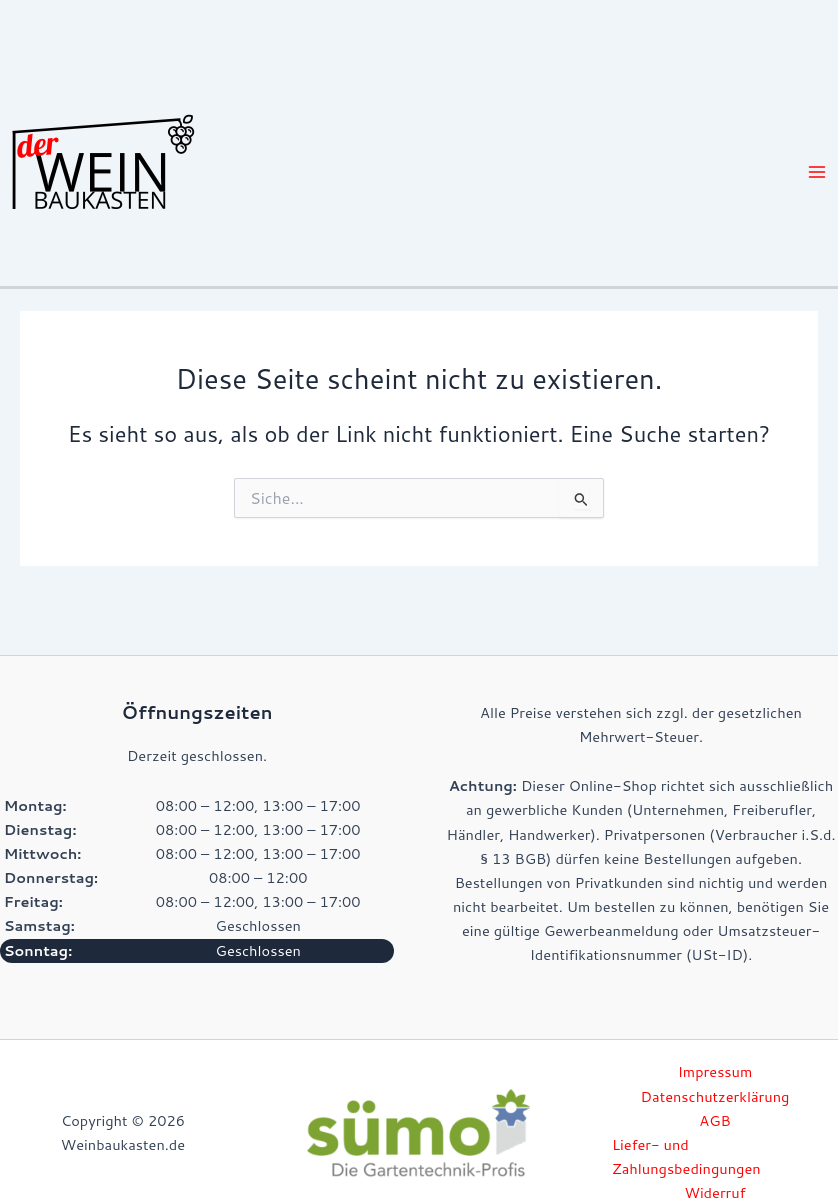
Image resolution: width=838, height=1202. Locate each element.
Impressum (715, 1071)
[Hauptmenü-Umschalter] (817, 172)
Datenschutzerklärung (715, 1096)
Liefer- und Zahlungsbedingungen (686, 1156)
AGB (714, 1120)
